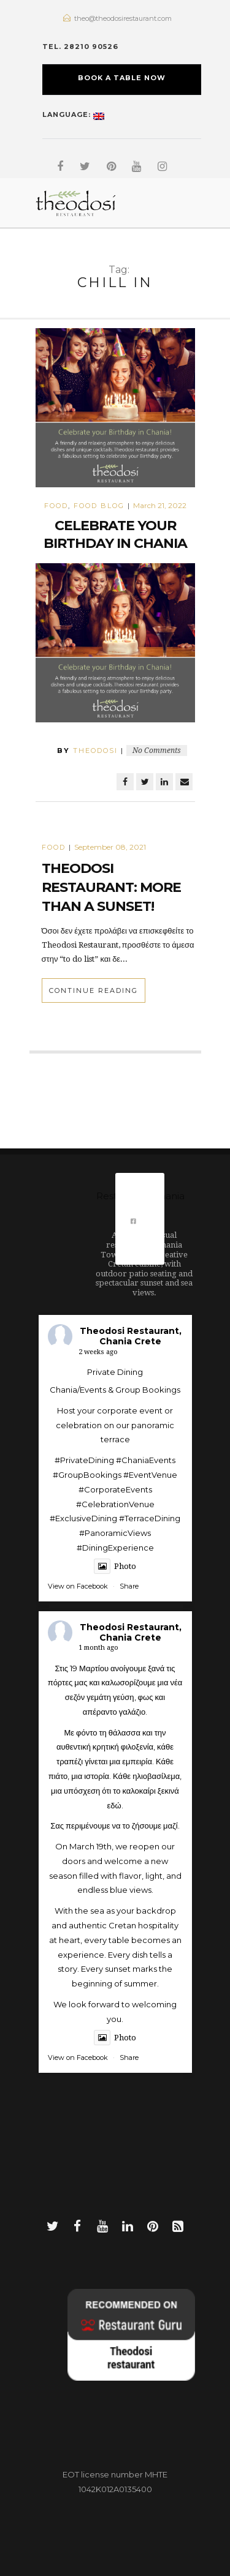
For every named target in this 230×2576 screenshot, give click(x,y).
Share (129, 1586)
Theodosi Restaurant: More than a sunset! (111, 887)
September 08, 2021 (110, 847)
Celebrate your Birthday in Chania (115, 534)
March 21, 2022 (159, 505)
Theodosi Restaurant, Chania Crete (131, 1336)
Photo (115, 1566)
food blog (99, 505)
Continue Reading (93, 990)
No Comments (156, 750)
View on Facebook (78, 1586)
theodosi (95, 750)
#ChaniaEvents (145, 1460)
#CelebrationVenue (115, 1504)
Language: (73, 113)
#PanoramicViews (115, 1533)
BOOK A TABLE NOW (122, 77)
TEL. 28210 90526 (80, 46)
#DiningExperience (115, 1547)
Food (56, 505)
